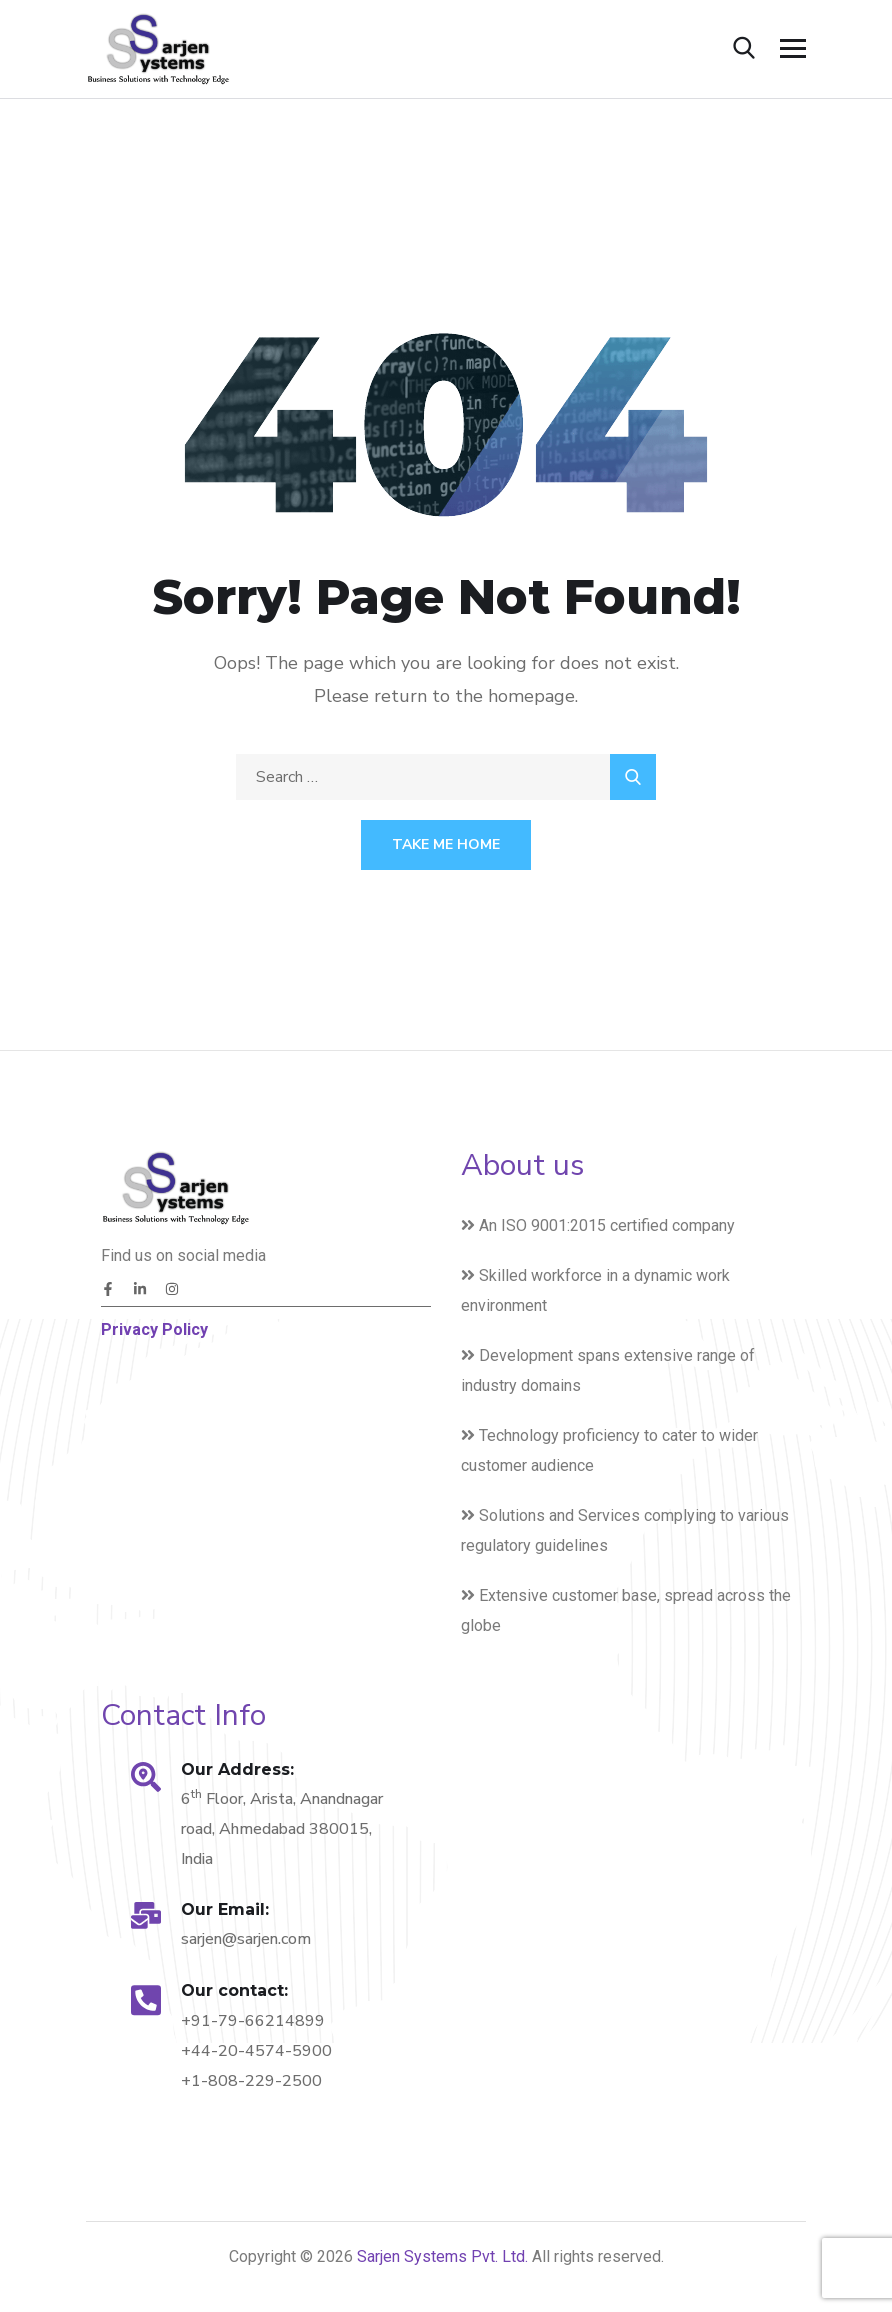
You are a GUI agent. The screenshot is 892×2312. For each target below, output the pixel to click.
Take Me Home (446, 844)
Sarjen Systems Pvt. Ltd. (444, 2256)
